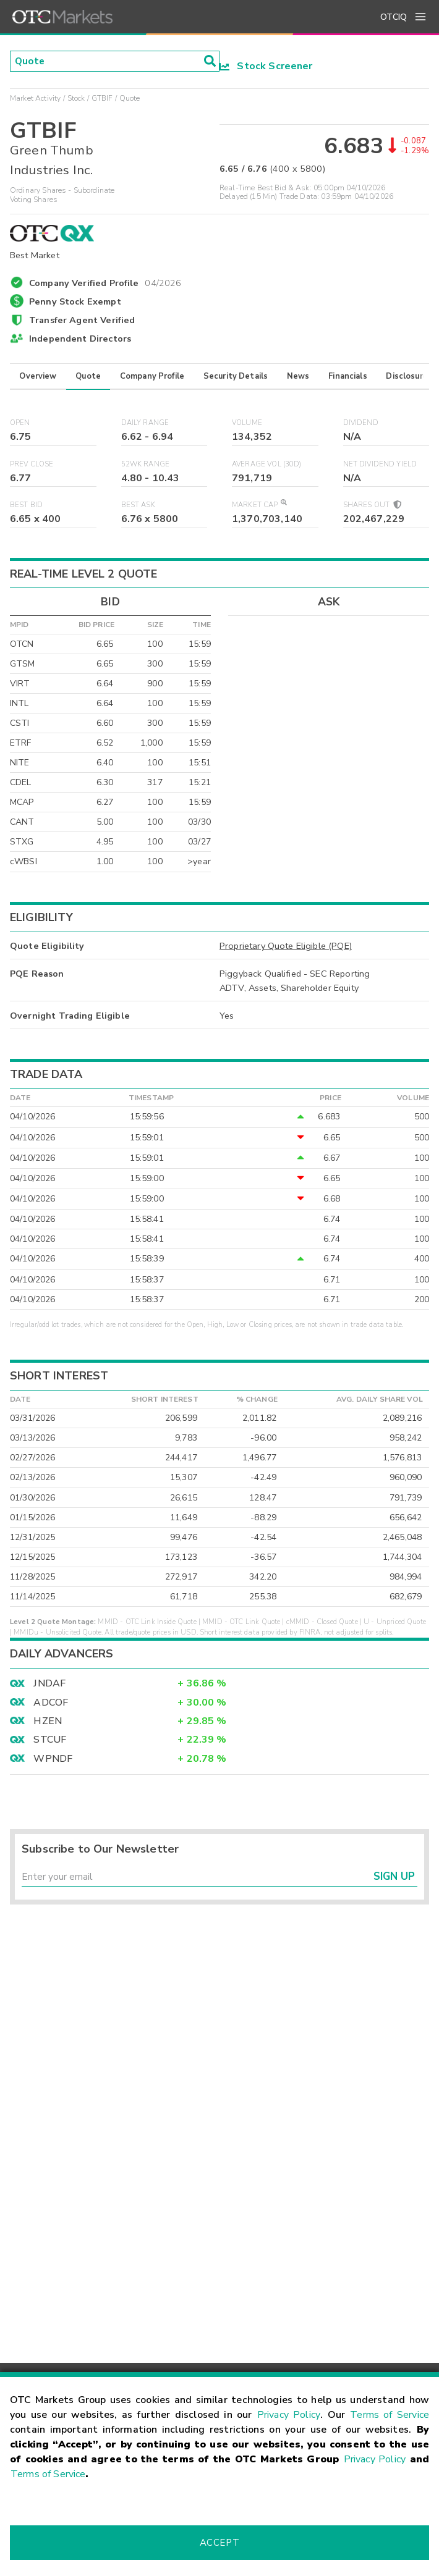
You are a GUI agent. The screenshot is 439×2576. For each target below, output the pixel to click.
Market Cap (259, 505)
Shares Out (371, 505)
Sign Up (394, 1877)
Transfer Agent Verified (82, 320)
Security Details (235, 376)
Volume (247, 422)
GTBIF (102, 98)
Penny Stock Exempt (75, 301)
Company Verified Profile (105, 281)
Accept (219, 2542)
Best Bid (26, 505)
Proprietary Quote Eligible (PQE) (285, 946)
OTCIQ (393, 17)
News (298, 376)
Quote (88, 376)
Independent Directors (80, 338)
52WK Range (145, 464)
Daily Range (145, 422)
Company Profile (152, 376)
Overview (37, 376)
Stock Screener (266, 66)
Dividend (360, 422)
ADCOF (50, 1702)
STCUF (49, 1739)
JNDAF (49, 1683)
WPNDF (52, 1759)
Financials (347, 376)
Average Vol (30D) (267, 464)
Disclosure (407, 376)
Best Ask (138, 505)
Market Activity (35, 98)
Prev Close (32, 464)
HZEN (47, 1721)
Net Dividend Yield (380, 464)
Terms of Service (389, 2415)
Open (20, 422)
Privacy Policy (288, 2415)
